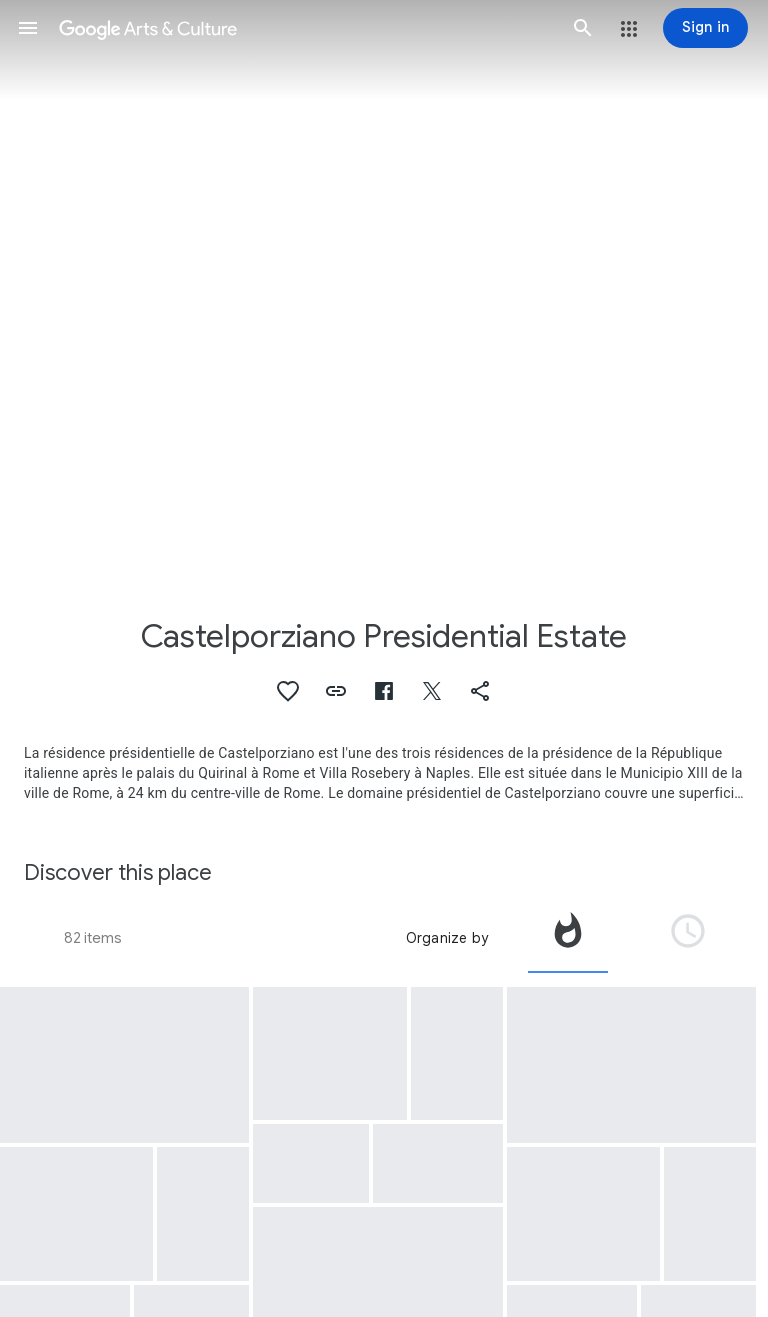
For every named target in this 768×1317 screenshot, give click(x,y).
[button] (28, 28)
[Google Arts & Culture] (305, 28)
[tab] (568, 938)
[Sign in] (705, 28)
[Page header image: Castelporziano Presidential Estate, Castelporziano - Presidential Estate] (384, 288)
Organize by (447, 938)
